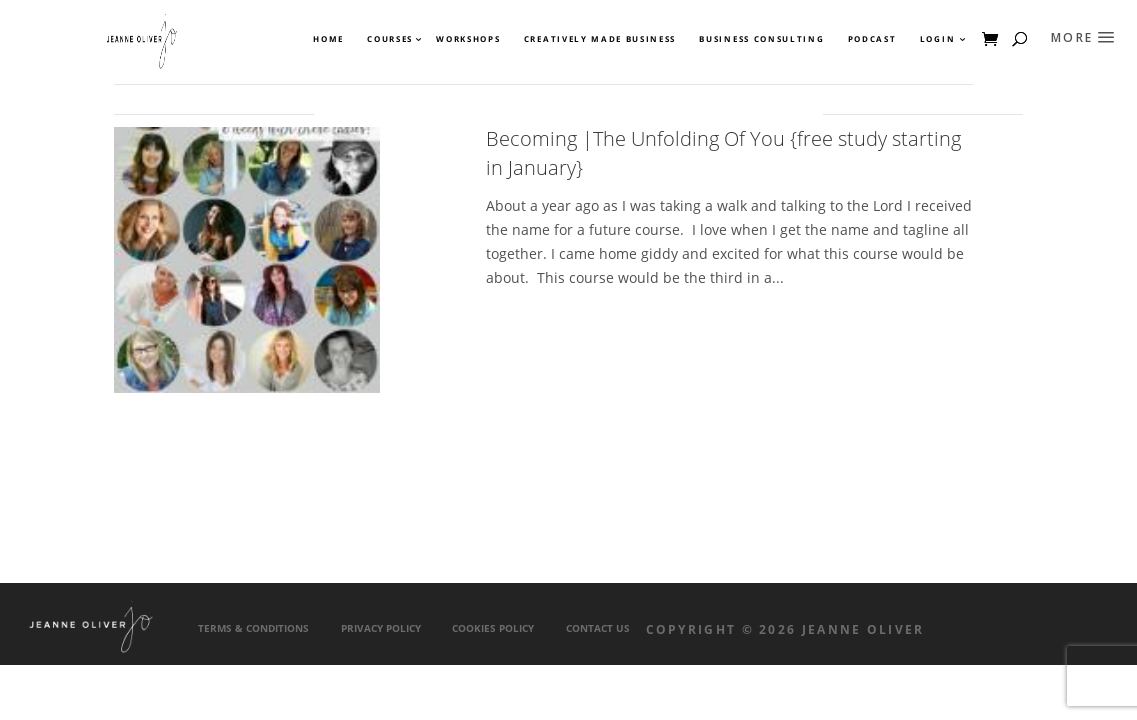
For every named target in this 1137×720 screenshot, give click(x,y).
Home (328, 39)
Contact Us (598, 628)
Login (937, 39)
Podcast (872, 39)
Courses (389, 39)
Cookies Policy (493, 628)
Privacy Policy (381, 628)
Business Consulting (761, 39)
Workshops (468, 39)
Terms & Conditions (253, 628)
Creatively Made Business (600, 39)
